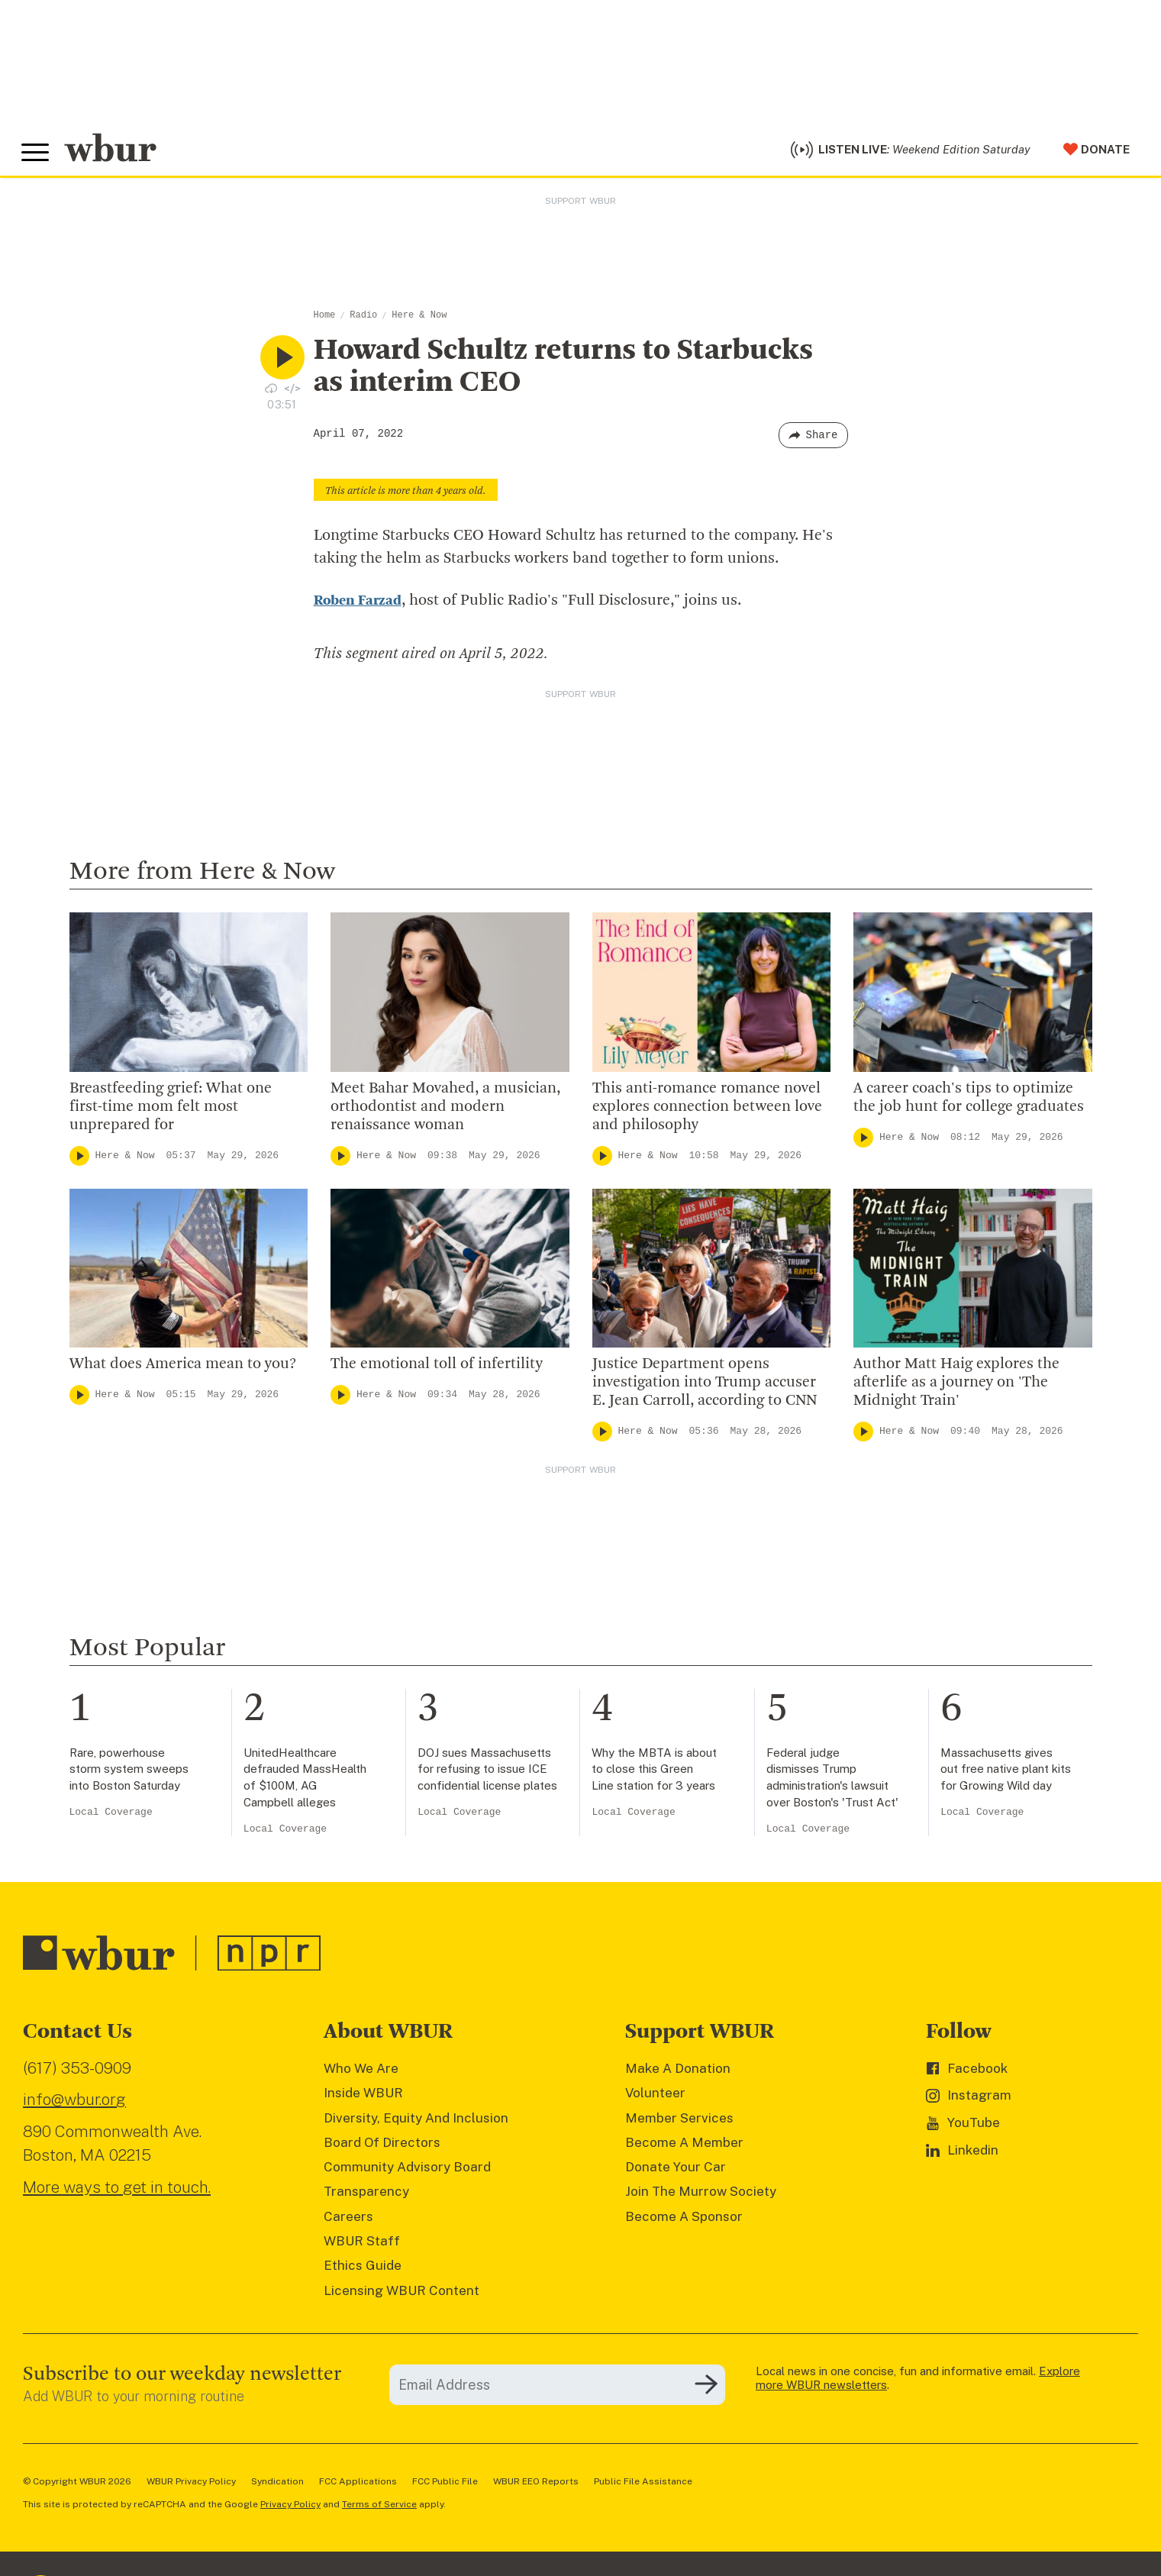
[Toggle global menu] (36, 155)
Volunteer (655, 2096)
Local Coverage (111, 1816)
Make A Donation (677, 2072)
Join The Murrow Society (700, 2195)
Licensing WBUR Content (401, 2294)
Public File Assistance (643, 2485)
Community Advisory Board (407, 2170)
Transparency (366, 2195)
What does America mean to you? (182, 1368)
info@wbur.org (74, 2103)
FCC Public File (445, 2485)
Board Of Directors (382, 2146)
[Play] (79, 1160)
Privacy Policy (290, 2508)
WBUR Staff (362, 2244)
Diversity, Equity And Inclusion (416, 2121)
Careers (348, 2220)
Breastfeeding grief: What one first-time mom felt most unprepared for (170, 1111)
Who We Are (361, 2072)
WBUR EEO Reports (536, 2485)
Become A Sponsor (684, 2220)
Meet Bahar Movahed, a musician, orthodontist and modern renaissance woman (445, 1111)
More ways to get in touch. (117, 2190)
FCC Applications (358, 2485)
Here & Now (419, 319)
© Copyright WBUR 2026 (77, 2485)
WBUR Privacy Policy (191, 2485)
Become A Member (684, 2146)
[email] (557, 2388)
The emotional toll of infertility (437, 1368)
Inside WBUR (363, 2096)
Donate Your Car (675, 2170)
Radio (363, 319)
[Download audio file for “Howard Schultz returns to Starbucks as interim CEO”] (271, 392)
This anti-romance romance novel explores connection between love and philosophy (707, 1111)
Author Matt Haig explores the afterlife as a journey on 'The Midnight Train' (956, 1386)
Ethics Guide (363, 2269)
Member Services (679, 2121)
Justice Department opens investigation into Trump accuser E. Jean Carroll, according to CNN (704, 1386)
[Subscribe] (706, 2388)
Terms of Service (379, 2508)
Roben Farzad (360, 604)
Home (325, 319)
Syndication (277, 2485)
